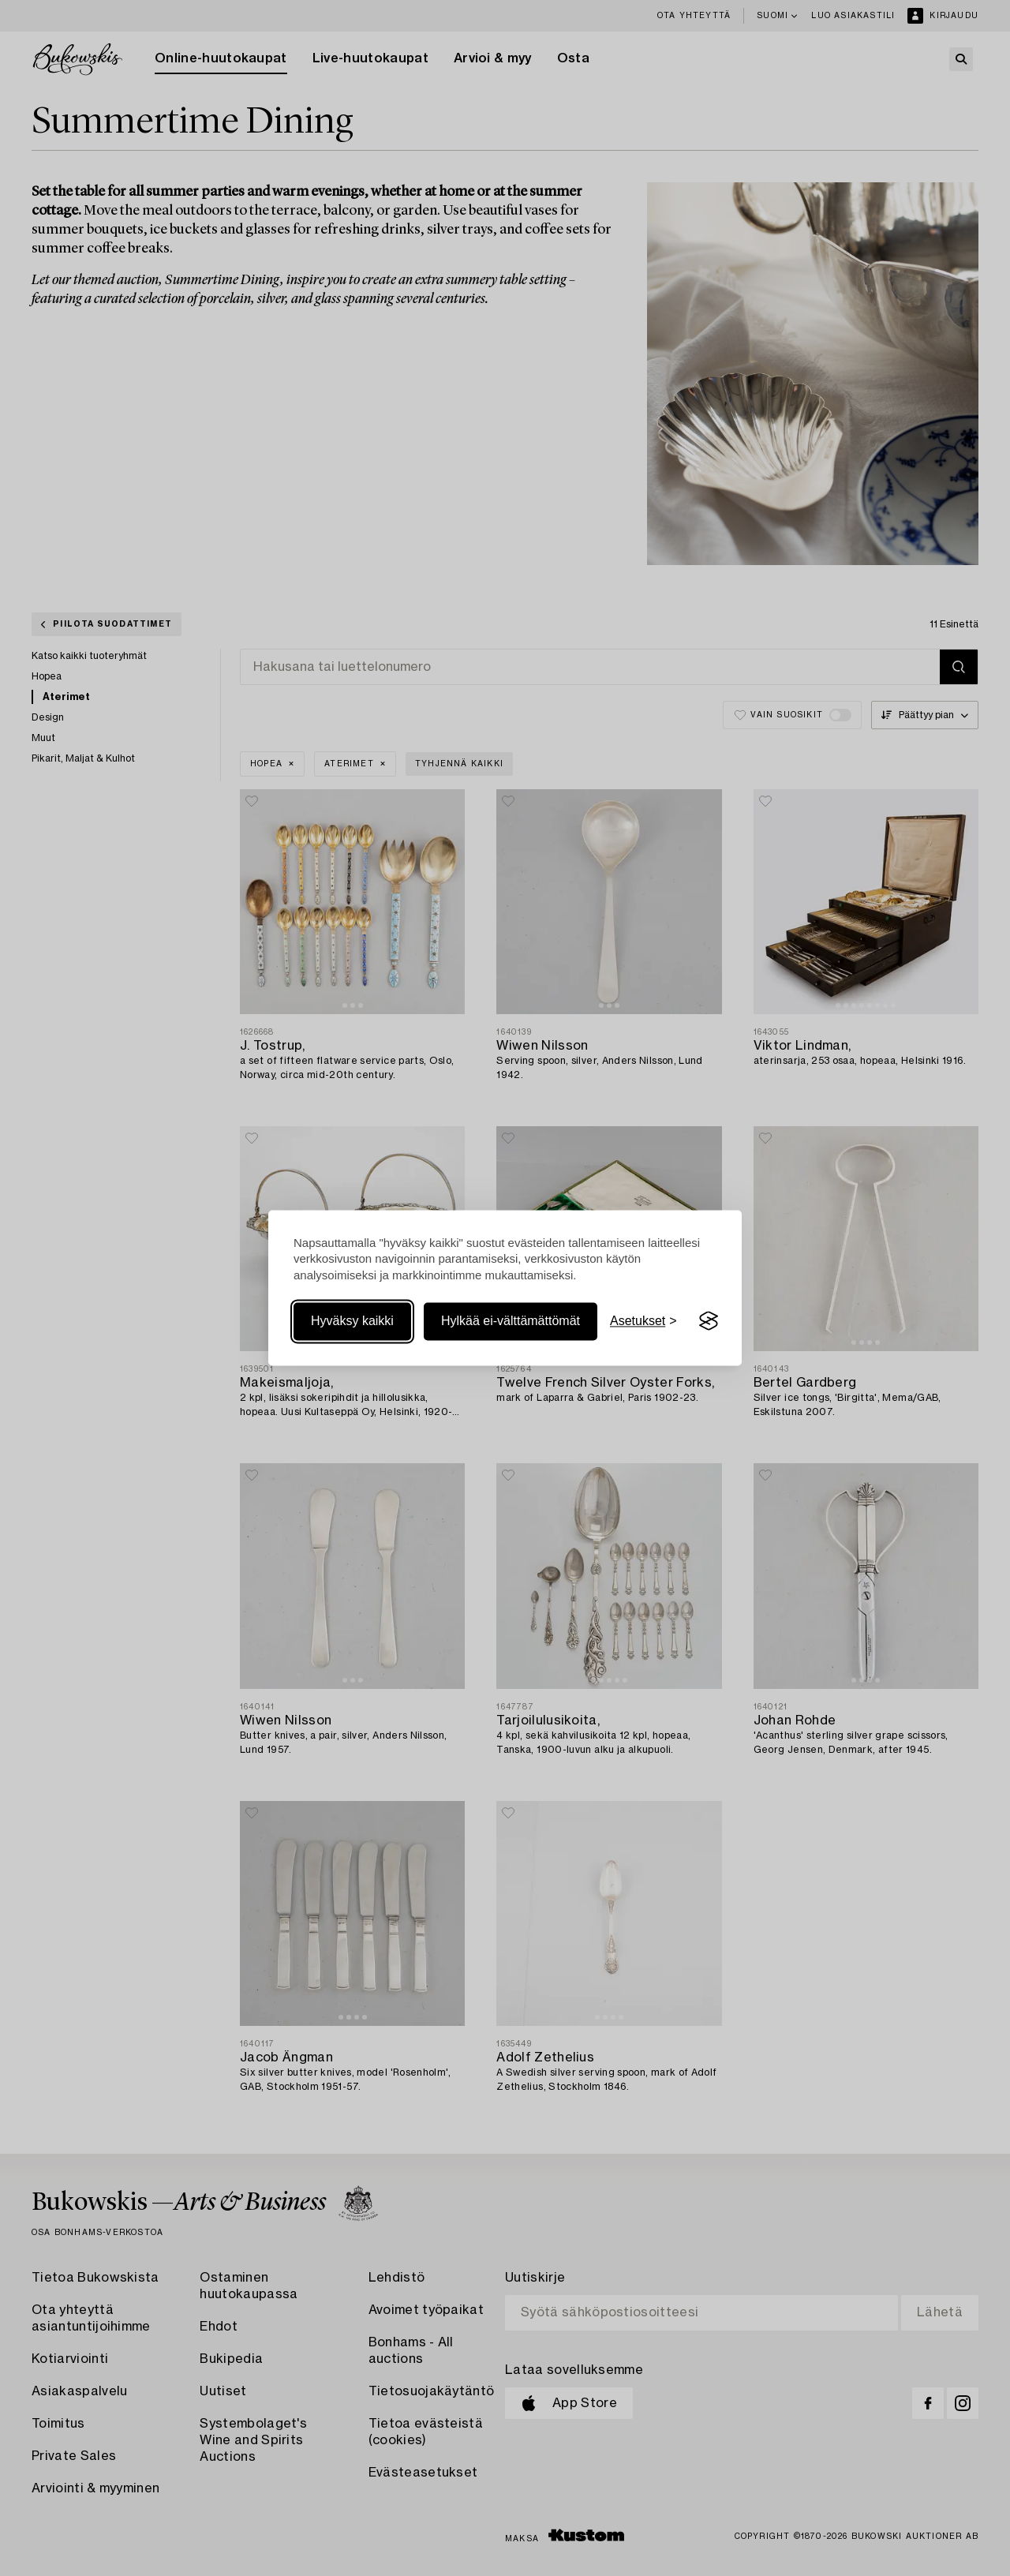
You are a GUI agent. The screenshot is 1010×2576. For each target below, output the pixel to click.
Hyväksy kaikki (352, 1320)
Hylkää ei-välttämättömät (510, 1320)
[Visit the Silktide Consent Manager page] (709, 1321)
